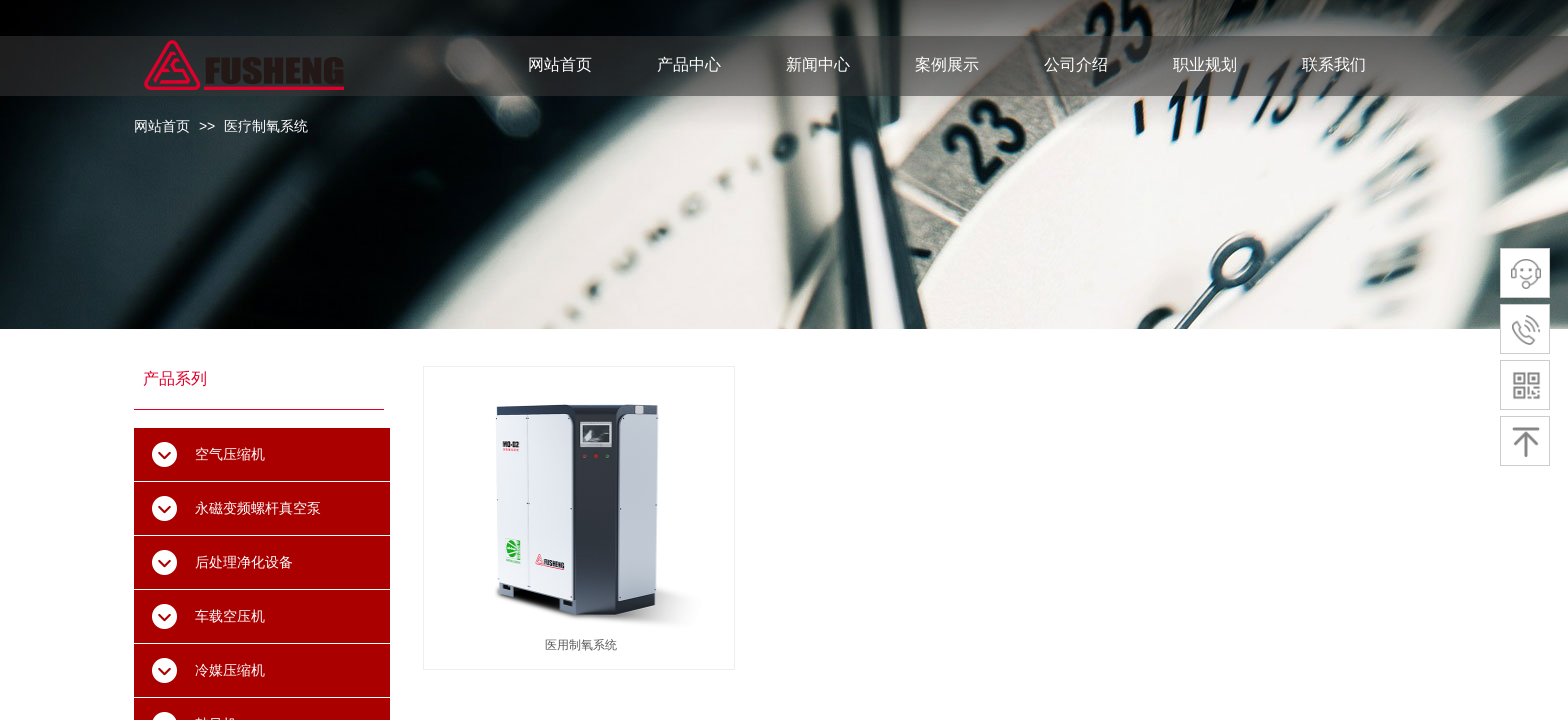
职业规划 (1205, 64)
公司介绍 (1076, 64)
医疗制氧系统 (266, 126)
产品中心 (689, 64)
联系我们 (1334, 64)
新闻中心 (818, 64)
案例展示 (947, 64)
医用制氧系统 (581, 645)
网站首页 (162, 126)
